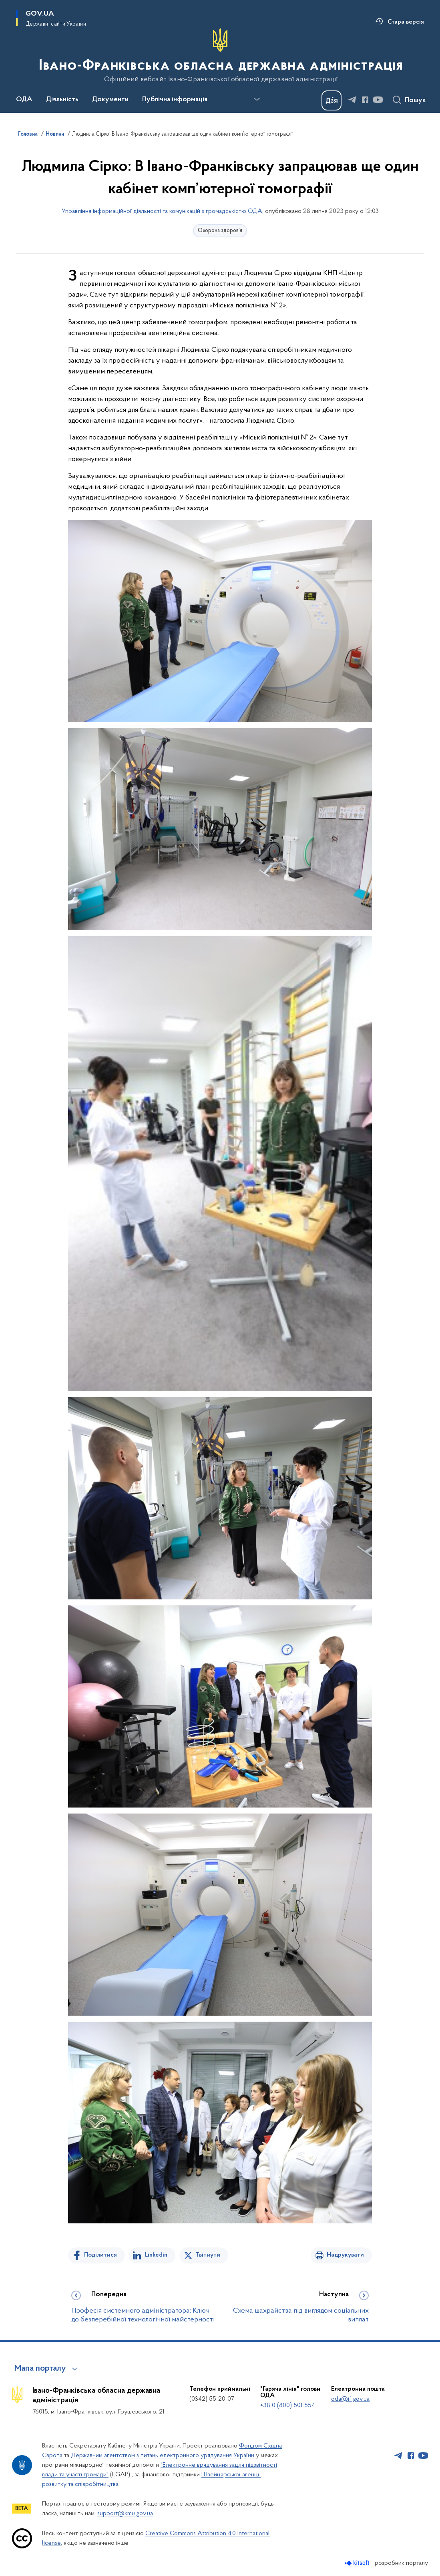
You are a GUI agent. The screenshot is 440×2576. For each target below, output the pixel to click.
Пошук (415, 100)
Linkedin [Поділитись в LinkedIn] (156, 2255)
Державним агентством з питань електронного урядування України (162, 2455)
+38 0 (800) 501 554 (287, 2405)
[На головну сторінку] (220, 55)
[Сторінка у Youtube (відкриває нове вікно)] (378, 99)
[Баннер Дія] (331, 100)
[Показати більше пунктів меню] (257, 99)
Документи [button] (110, 99)
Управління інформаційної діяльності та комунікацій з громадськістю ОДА (162, 211)
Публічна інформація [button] (174, 99)
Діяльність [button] (62, 99)
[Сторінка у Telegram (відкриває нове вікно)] (352, 99)
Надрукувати (345, 2255)
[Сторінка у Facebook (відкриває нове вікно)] (365, 99)
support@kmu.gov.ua (125, 2513)
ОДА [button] (24, 99)
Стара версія (406, 22)
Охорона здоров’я (220, 231)
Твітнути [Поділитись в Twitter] (207, 2255)
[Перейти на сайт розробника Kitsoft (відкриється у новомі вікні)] (358, 2563)
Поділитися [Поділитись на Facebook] (100, 2255)
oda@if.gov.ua (350, 2399)
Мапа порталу (40, 2368)
